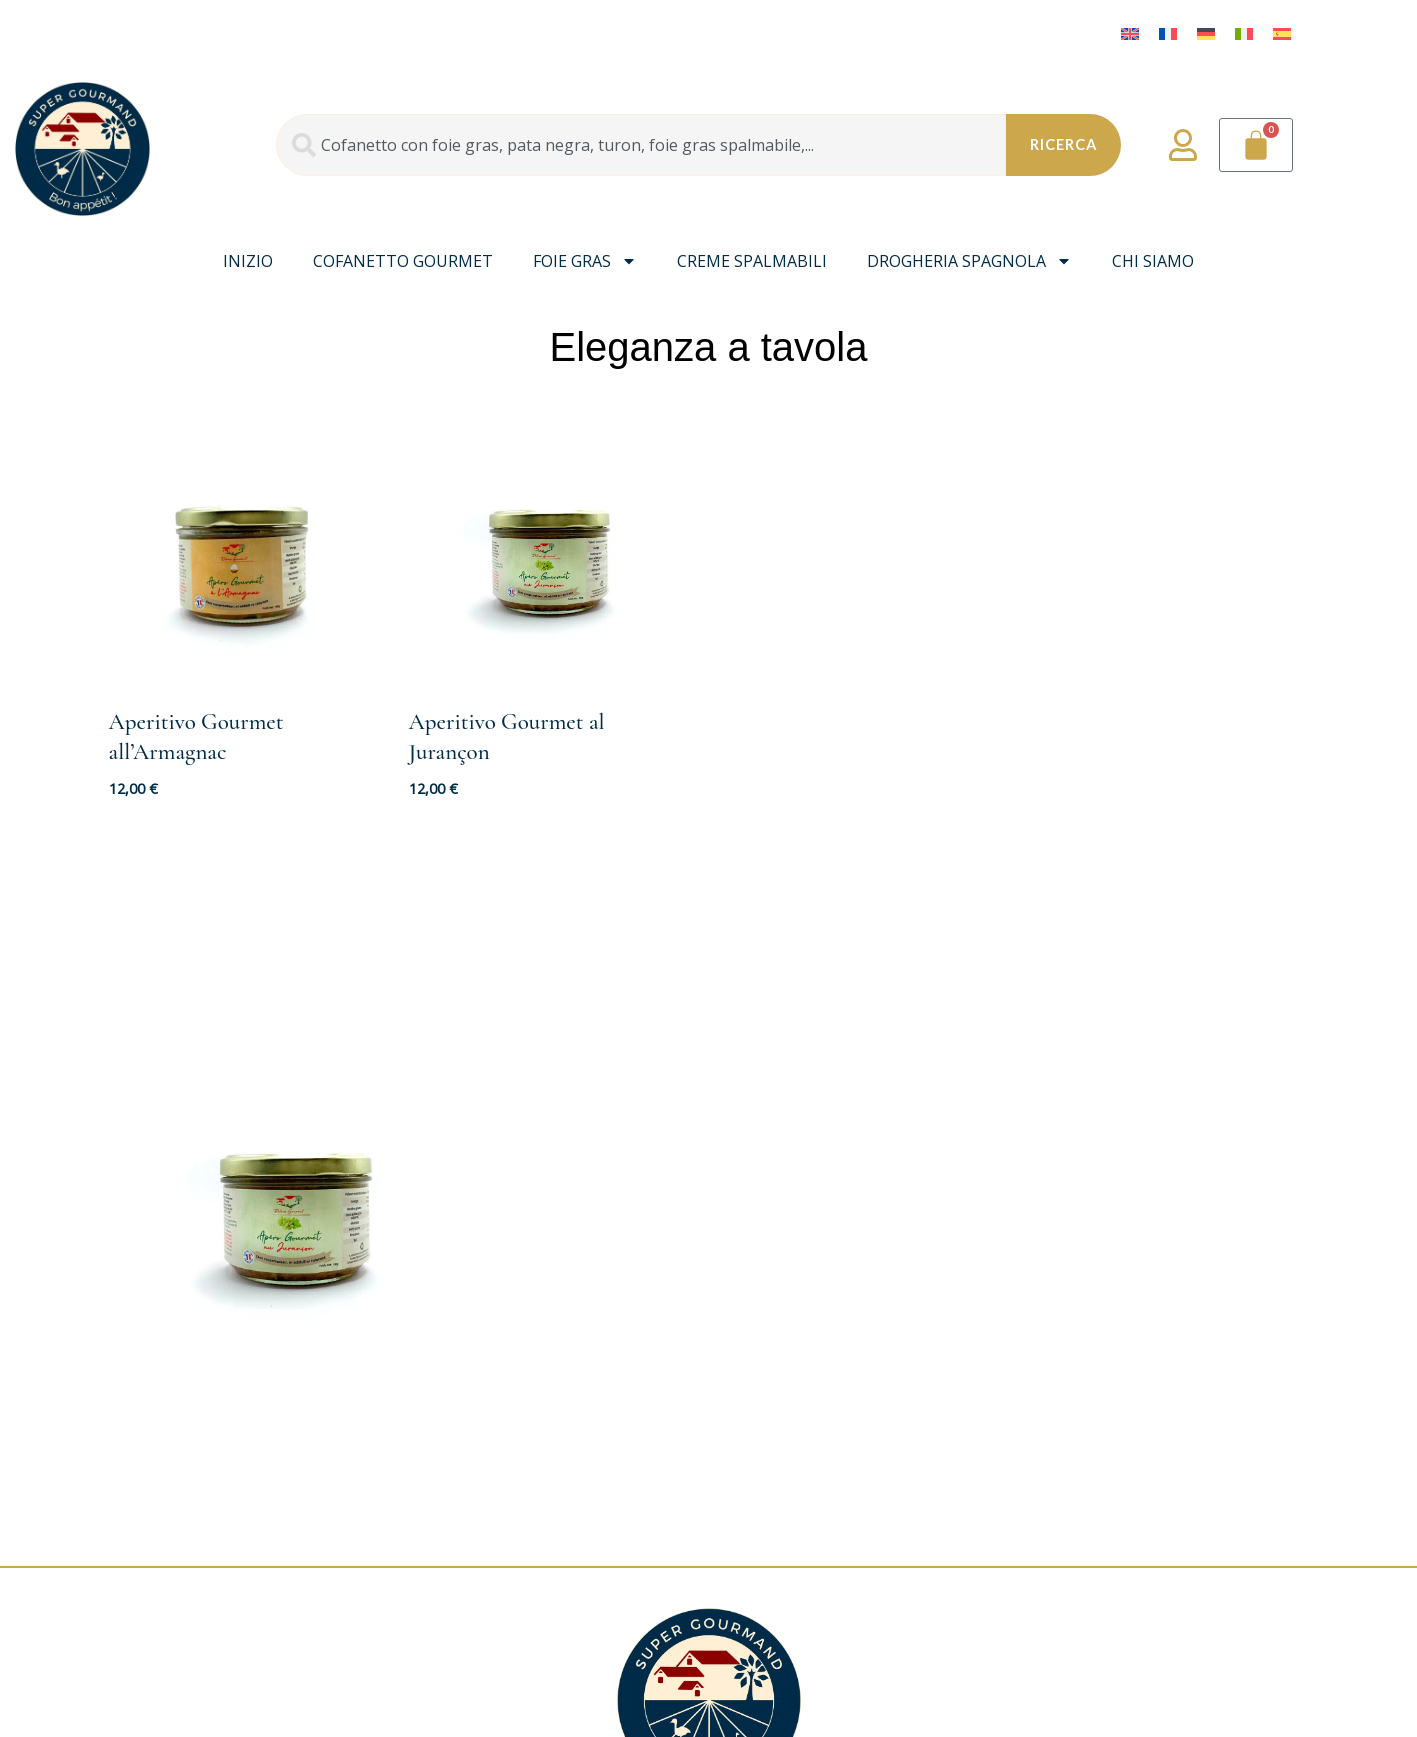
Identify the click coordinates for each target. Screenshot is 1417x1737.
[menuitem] (1130, 32)
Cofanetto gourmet (403, 261)
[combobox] (638, 145)
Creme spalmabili (752, 261)
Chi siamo (1153, 261)
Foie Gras (585, 261)
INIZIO (248, 261)
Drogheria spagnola (969, 261)
